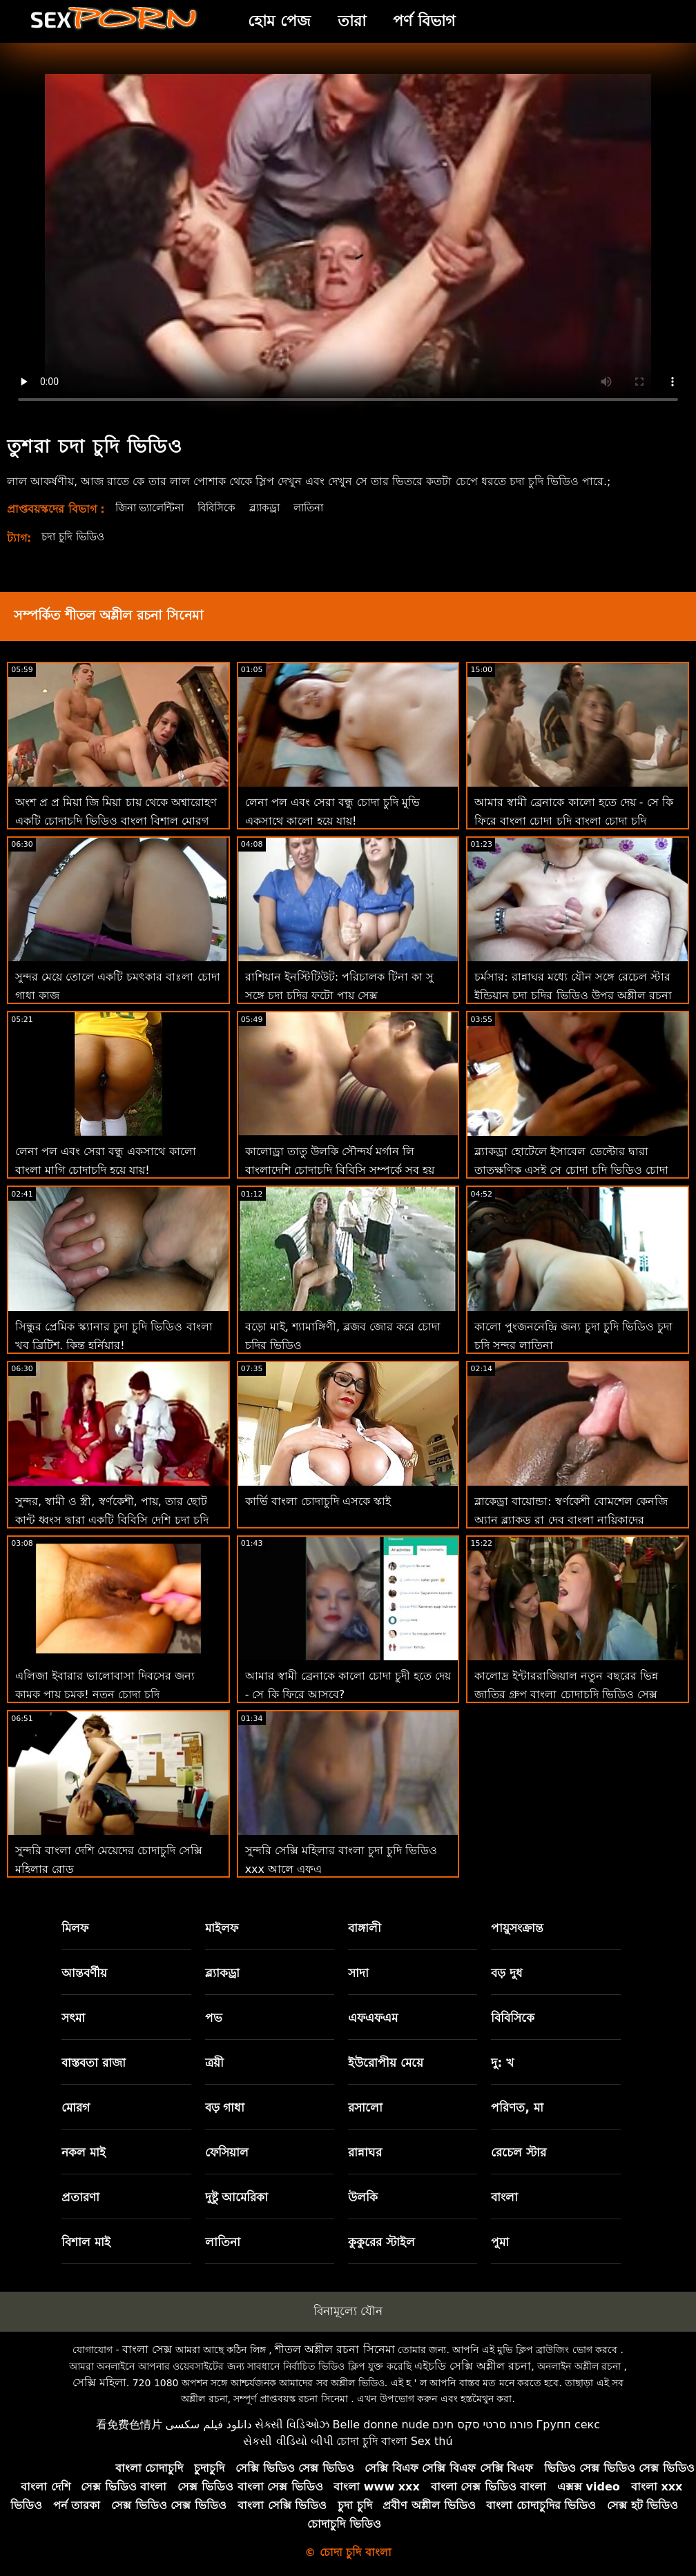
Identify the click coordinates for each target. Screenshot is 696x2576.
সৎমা (73, 2018)
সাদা (358, 1973)
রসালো (365, 2107)
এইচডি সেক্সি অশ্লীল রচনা (472, 2365)
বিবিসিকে (227, 507)
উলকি (363, 2197)
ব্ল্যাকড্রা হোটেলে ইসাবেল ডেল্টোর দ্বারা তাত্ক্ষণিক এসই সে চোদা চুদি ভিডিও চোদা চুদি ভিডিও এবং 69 (571, 1170)
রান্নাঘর (365, 2152)
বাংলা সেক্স (147, 2349)
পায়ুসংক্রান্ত (517, 1928)
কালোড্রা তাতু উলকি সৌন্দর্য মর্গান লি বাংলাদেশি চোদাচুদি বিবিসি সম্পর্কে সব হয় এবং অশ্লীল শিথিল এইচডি (339, 1170)
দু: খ (502, 2062)
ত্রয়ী (214, 2062)
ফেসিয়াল (227, 2152)
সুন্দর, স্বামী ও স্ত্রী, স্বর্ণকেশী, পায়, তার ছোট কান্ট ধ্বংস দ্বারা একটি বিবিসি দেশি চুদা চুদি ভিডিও (112, 1520)
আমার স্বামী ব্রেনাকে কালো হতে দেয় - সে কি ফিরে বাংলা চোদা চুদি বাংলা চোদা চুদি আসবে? (573, 821)
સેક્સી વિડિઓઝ (292, 2424)
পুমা (500, 2242)
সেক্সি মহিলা (99, 2382)
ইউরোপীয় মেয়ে (385, 2062)
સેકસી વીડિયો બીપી (288, 2441)
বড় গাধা (225, 2107)
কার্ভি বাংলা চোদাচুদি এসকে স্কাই (318, 1501)
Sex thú (432, 2441)
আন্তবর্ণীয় (84, 1973)
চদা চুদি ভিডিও (75, 536)
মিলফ (74, 1928)
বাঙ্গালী (364, 1928)
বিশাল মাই (85, 2242)
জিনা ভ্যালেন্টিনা (154, 507)
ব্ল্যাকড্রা (279, 507)
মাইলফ (221, 1928)
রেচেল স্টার (518, 2152)
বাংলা (504, 2197)
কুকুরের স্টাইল (381, 2242)
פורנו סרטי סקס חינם (482, 2424)
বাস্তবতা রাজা (93, 2062)
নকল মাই (83, 2152)
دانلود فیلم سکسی (208, 2424)
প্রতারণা (80, 2197)
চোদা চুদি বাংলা (371, 2441)
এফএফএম (373, 2018)
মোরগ (75, 2107)
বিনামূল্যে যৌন (348, 2311)
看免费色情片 (129, 2424)
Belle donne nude (381, 2424)
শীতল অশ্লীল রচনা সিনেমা (334, 2349)
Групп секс (568, 2424)
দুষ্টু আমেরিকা (237, 2197)
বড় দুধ (507, 1973)
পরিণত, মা (517, 2107)
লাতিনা (326, 507)
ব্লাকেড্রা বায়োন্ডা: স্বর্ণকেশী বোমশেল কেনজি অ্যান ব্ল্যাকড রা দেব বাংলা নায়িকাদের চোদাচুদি (571, 1520)
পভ (213, 2018)
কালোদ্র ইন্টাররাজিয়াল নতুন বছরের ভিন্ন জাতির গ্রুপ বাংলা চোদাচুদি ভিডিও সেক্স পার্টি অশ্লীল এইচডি (565, 1694)
